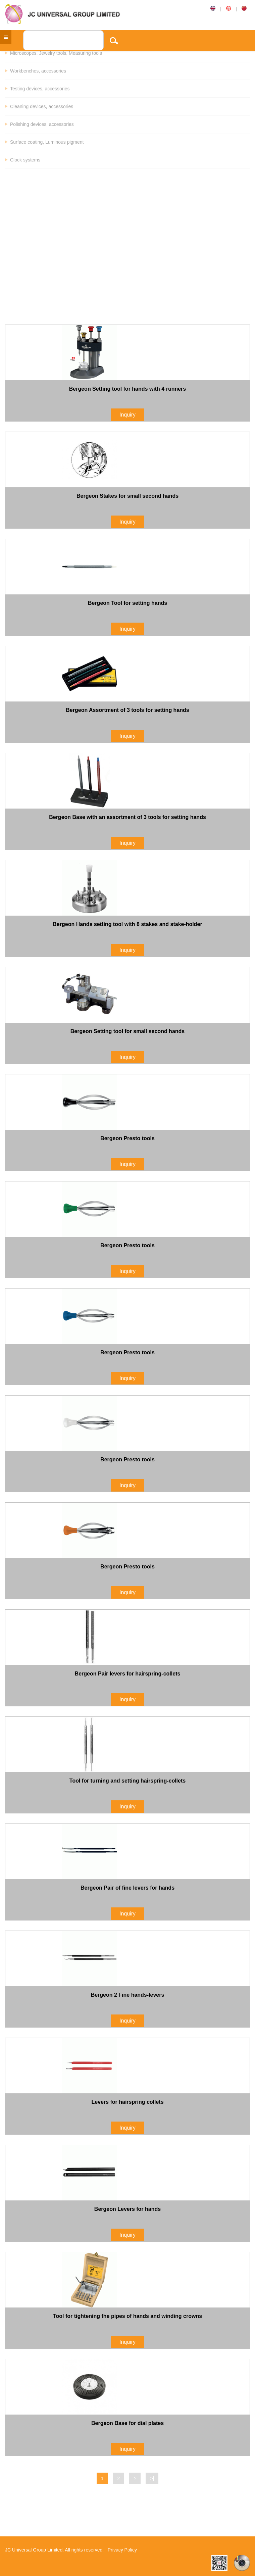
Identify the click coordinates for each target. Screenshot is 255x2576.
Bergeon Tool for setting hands (127, 603)
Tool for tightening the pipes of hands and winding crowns (127, 2316)
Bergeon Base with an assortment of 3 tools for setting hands (127, 817)
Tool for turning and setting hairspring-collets (127, 1781)
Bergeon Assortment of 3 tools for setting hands (127, 710)
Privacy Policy (122, 2550)
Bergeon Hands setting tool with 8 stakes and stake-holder (127, 924)
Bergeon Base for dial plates (127, 2423)
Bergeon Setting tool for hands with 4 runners (127, 389)
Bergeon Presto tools (127, 1138)
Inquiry (127, 415)
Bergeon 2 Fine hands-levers (127, 1995)
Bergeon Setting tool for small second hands (127, 1031)
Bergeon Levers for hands (127, 2209)
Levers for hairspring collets (127, 2102)
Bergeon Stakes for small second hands (127, 496)
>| (152, 2478)
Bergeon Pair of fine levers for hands (127, 1888)
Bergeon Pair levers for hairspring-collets (128, 1673)
